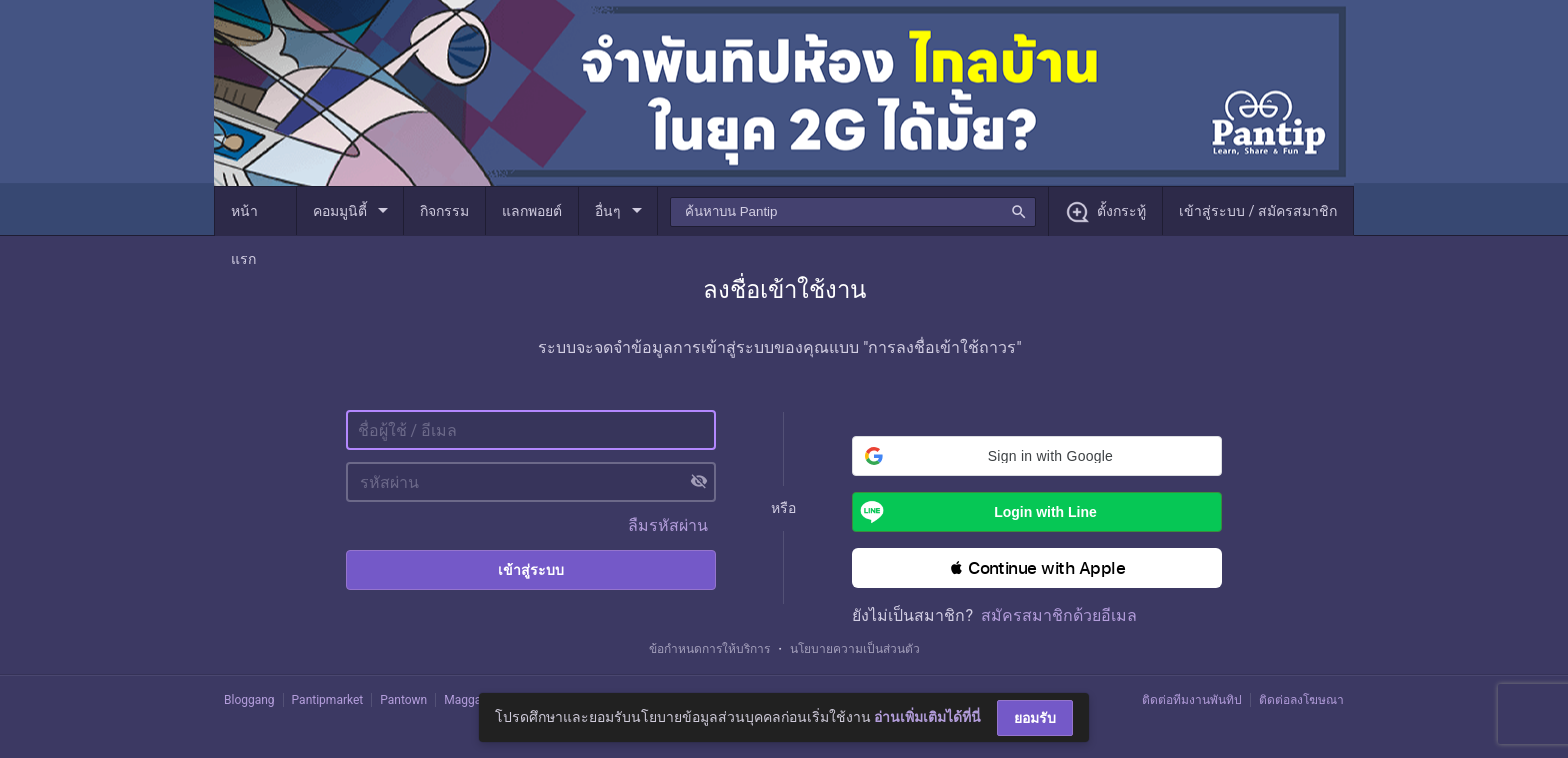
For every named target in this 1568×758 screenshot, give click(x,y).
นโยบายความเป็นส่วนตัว (855, 649)
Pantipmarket (328, 700)
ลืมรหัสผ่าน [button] (668, 525)
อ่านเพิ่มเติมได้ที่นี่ (927, 717)
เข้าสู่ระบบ (531, 570)
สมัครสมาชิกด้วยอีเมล (1059, 615)
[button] (1037, 456)
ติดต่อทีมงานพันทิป (1192, 700)
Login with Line (974, 512)
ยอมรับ (1035, 718)
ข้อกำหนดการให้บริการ (709, 649)
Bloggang (249, 700)
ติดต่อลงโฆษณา (1301, 700)
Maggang (469, 700)
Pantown (403, 700)
